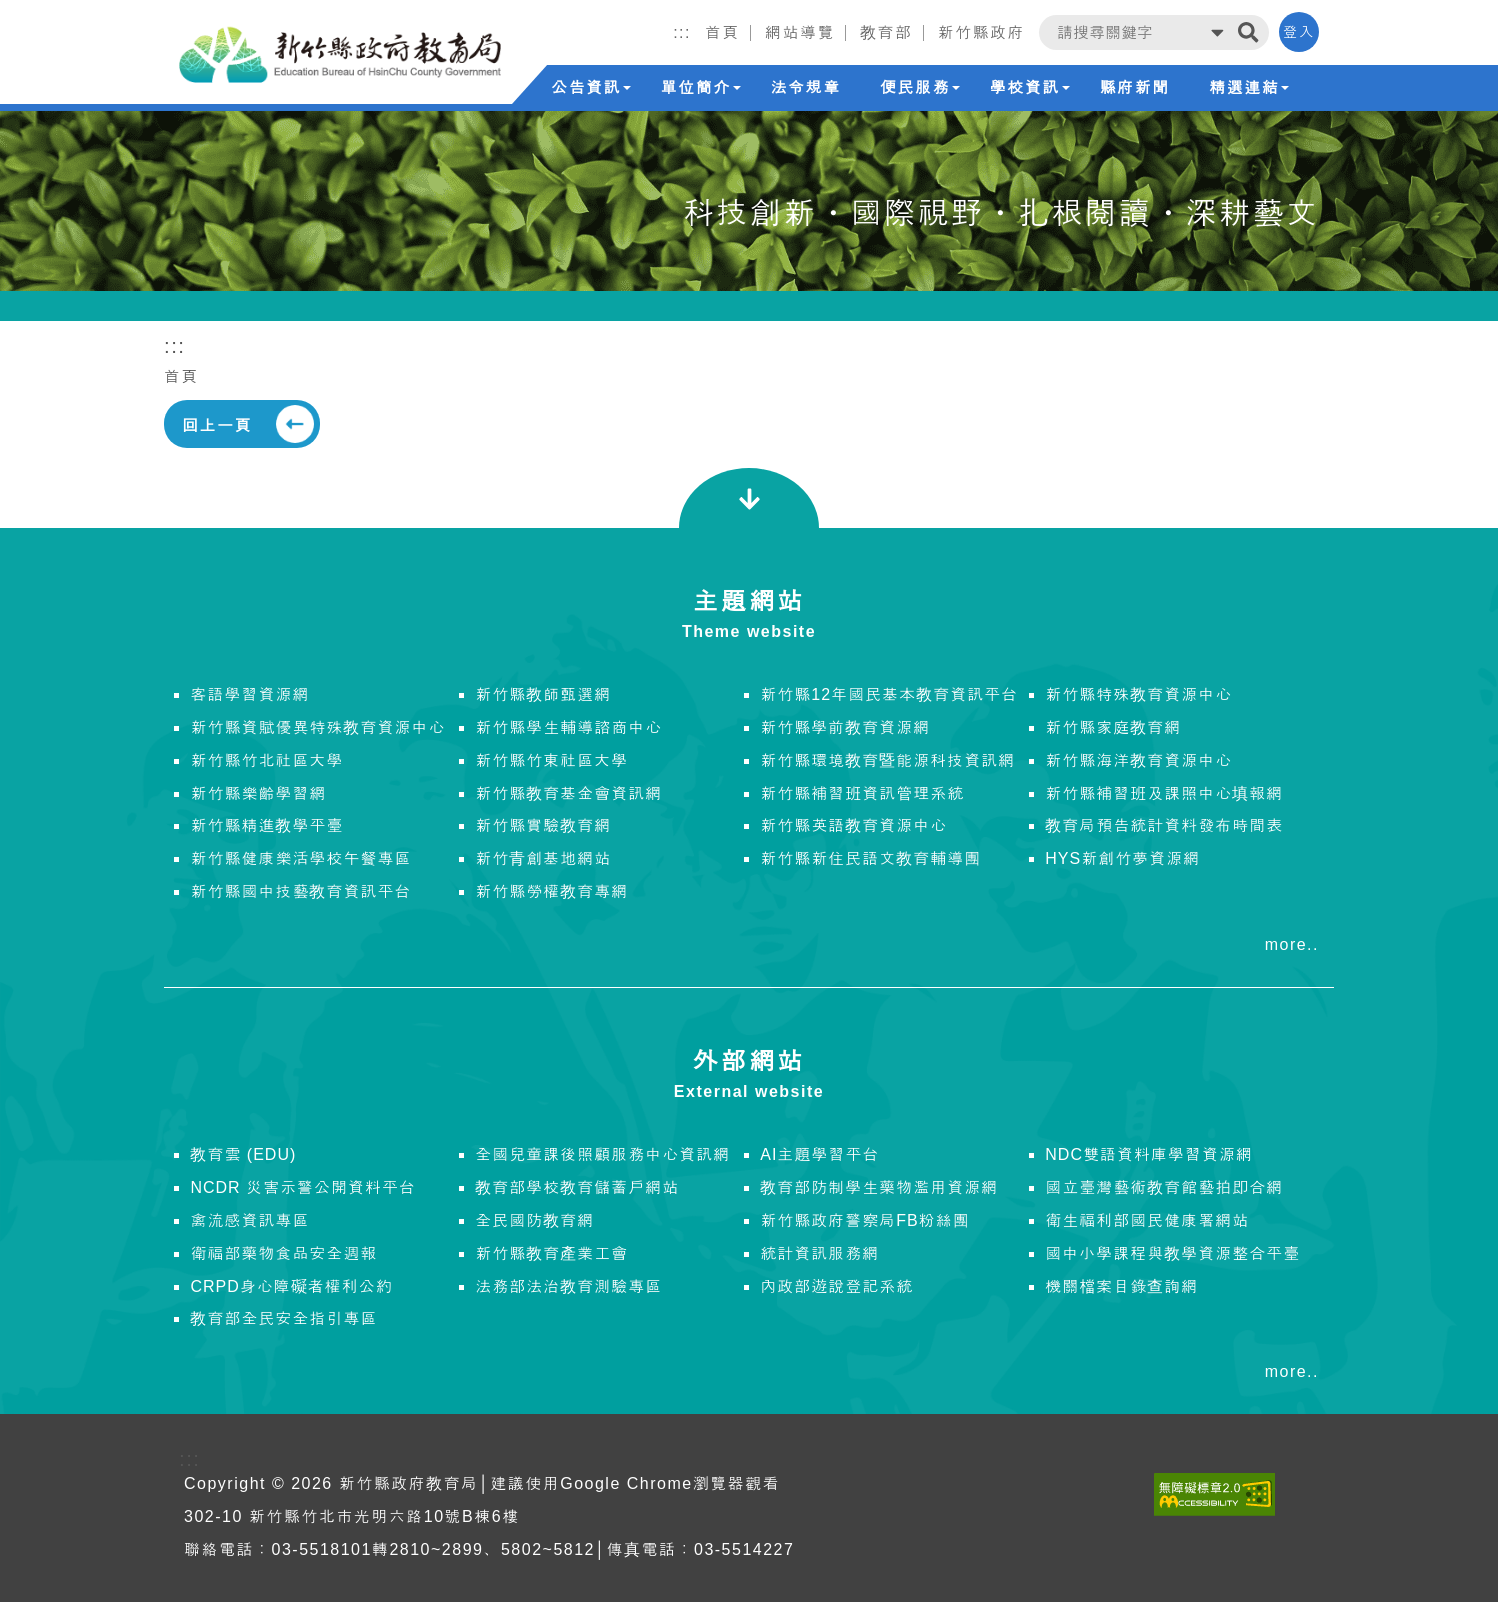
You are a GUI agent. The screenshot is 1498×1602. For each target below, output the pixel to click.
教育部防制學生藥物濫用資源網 (879, 1187)
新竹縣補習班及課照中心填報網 (1164, 793)
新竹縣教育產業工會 (551, 1253)
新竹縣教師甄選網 (543, 694)
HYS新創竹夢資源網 (1122, 858)
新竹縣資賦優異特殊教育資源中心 (317, 727)
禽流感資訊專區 (249, 1220)
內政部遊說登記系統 (836, 1286)
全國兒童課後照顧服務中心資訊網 (602, 1154)
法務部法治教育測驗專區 (568, 1286)
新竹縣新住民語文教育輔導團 (870, 858)
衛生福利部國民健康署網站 (1147, 1220)
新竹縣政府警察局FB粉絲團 (864, 1220)
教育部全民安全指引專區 (283, 1318)
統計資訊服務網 (819, 1253)
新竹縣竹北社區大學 (266, 760)
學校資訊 (1030, 87)
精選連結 (1249, 87)
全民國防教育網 (534, 1220)
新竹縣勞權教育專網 (551, 891)
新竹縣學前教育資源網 (845, 727)
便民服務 (920, 87)
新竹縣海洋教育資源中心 (1138, 760)
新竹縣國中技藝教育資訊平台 (300, 891)
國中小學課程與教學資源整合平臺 (1172, 1253)
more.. (1292, 944)
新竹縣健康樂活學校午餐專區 (300, 858)
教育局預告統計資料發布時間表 (1164, 825)
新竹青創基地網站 (543, 858)
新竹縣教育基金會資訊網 (568, 793)
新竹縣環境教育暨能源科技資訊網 (887, 760)
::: (682, 33)
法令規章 (805, 87)
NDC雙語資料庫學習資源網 (1149, 1154)
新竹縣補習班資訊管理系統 (862, 793)
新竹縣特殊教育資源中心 (1138, 694)
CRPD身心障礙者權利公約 (291, 1286)
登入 (1299, 32)
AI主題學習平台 (819, 1154)
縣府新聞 (1135, 87)
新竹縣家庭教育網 (1113, 727)
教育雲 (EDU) (243, 1154)
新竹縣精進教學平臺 (266, 825)
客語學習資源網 (249, 694)
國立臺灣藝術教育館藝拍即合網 (1164, 1187)
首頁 (181, 376)
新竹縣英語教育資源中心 (853, 825)
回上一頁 (217, 425)
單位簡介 (701, 87)
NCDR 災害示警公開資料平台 (303, 1187)
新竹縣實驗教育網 (543, 825)
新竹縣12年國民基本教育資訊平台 (889, 694)
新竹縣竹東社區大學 (551, 760)
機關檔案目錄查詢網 (1121, 1286)
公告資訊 (591, 87)
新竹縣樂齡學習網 (258, 793)
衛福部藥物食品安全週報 (283, 1253)
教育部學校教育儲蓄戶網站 (577, 1187)
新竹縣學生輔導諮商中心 (568, 727)
